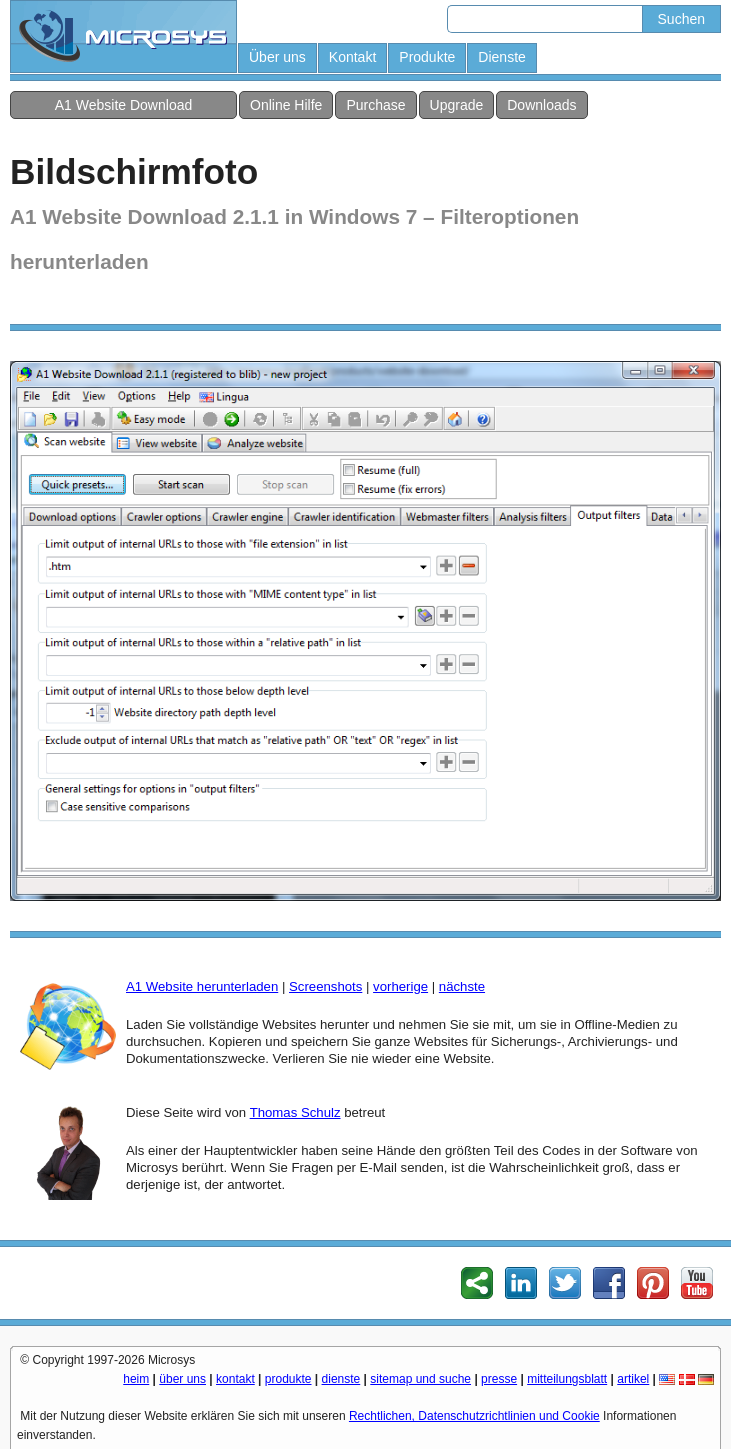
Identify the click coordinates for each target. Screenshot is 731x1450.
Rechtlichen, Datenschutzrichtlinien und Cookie (474, 1416)
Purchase (375, 105)
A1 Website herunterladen (202, 986)
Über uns (277, 57)
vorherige (400, 986)
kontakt (235, 1379)
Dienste (501, 57)
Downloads (541, 105)
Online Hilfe (286, 105)
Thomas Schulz (295, 1112)
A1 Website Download (123, 105)
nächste (462, 986)
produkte (288, 1379)
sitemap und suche (420, 1379)
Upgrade (457, 105)
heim (136, 1379)
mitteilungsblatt (567, 1379)
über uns (182, 1379)
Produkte (427, 57)
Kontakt (352, 57)
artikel (633, 1379)
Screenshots (325, 986)
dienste (341, 1379)
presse (499, 1379)
